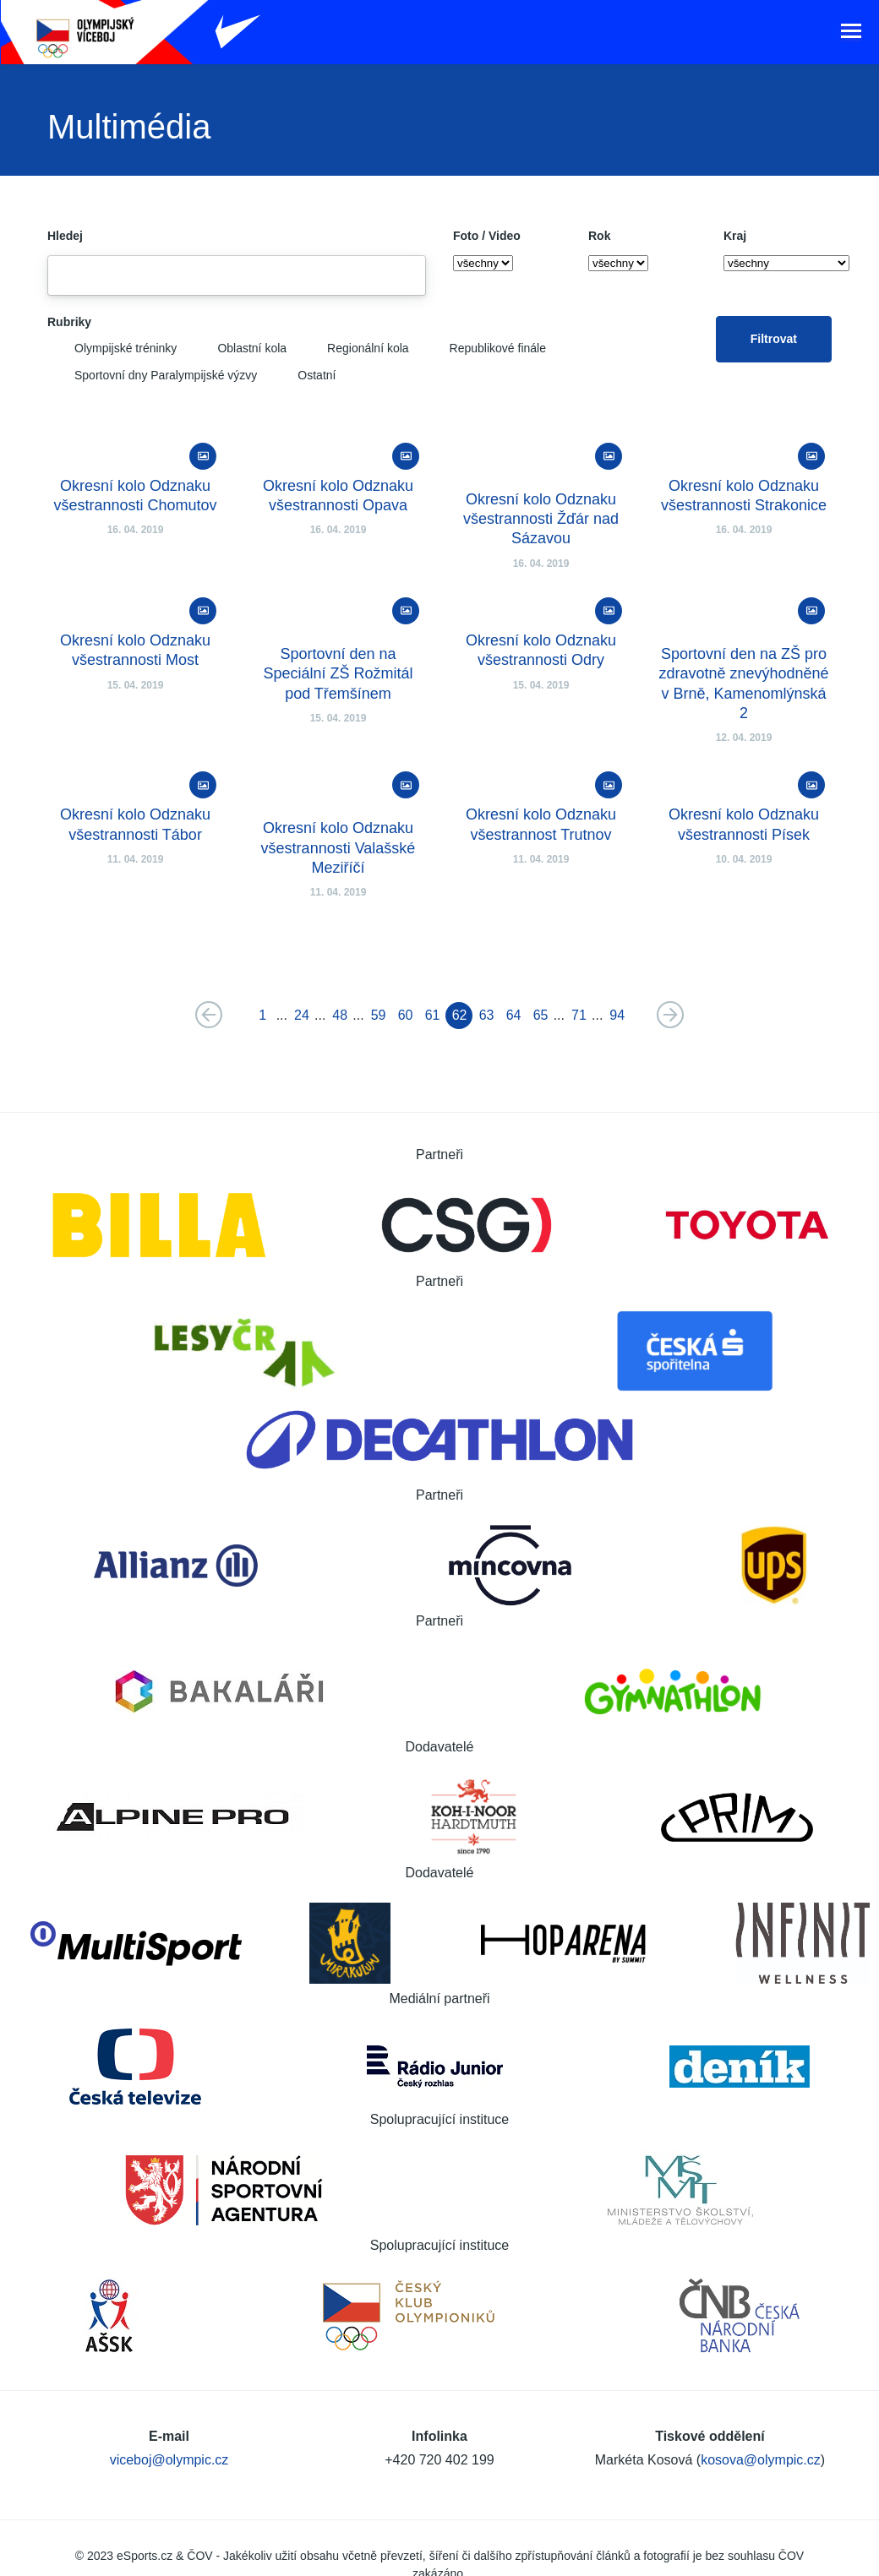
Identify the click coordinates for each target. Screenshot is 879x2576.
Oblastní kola (238, 351)
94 (617, 1019)
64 (513, 1019)
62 (459, 1019)
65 (541, 1019)
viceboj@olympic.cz (169, 2419)
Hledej (65, 239)
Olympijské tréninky (112, 351)
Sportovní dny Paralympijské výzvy (152, 378)
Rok (599, 239)
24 (301, 1019)
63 (486, 1019)
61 (432, 1019)
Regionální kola (354, 351)
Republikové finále (484, 351)
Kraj (734, 239)
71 (579, 1019)
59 (378, 1019)
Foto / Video (487, 239)
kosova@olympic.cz (761, 2419)
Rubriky (69, 325)
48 (339, 1019)
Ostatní (303, 378)
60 (405, 1019)
